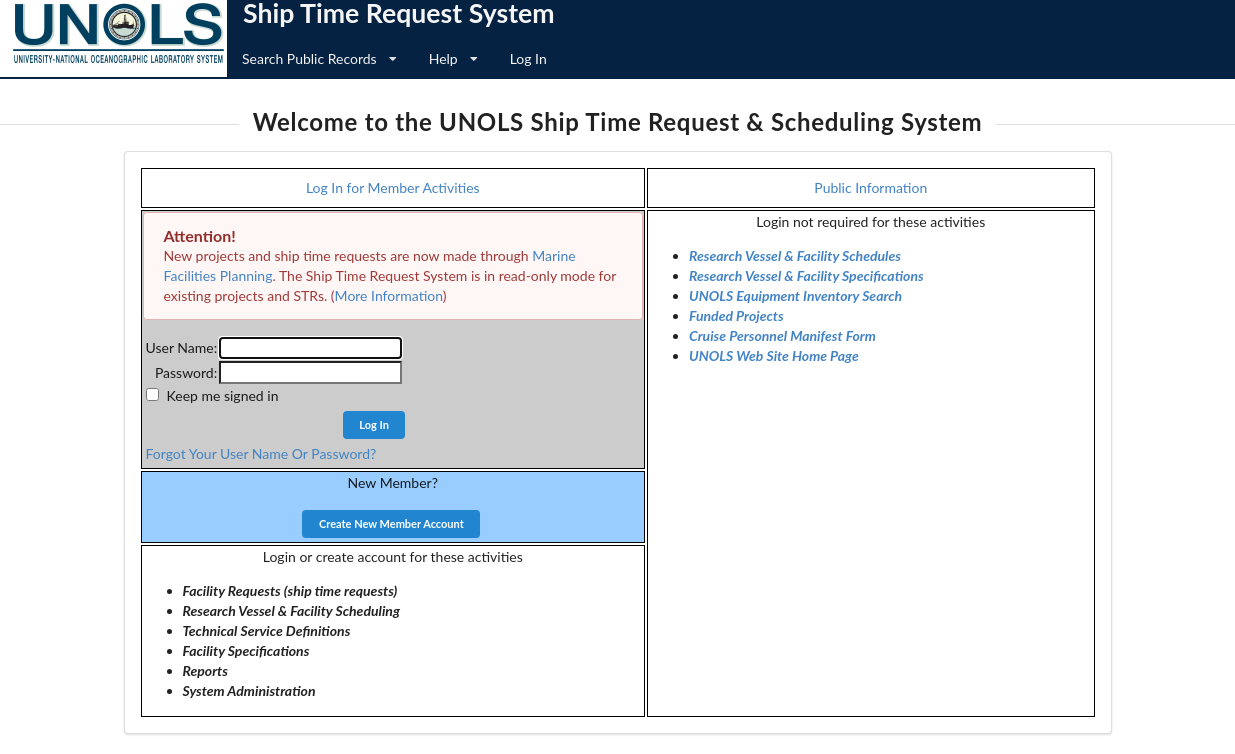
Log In (528, 58)
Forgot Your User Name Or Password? (261, 453)
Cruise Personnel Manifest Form (782, 335)
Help (453, 58)
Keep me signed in (223, 395)
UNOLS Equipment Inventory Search (795, 295)
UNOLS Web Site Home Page (774, 355)
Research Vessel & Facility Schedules (795, 255)
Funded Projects (736, 315)
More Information (389, 295)
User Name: (182, 347)
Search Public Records (319, 58)
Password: (186, 372)
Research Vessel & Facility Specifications (806, 275)
